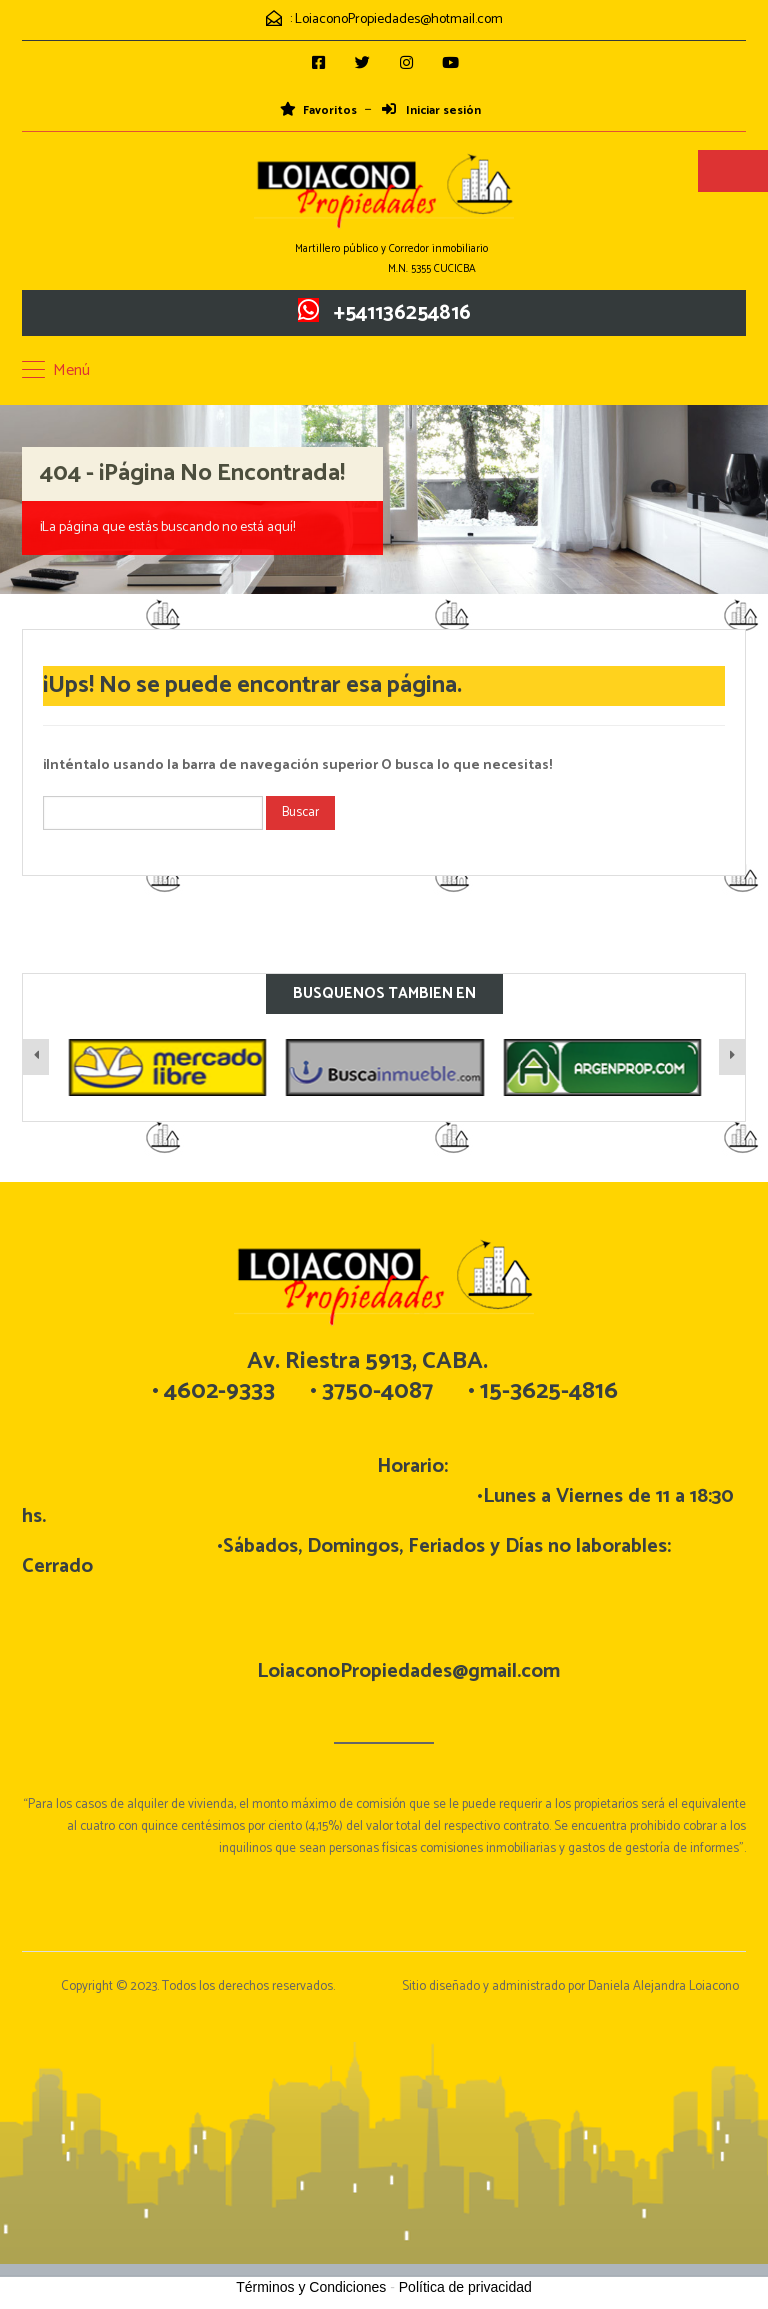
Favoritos (318, 111)
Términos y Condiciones (311, 2287)
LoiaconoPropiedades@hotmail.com (399, 19)
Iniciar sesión (431, 111)
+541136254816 (402, 313)
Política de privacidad (465, 2287)
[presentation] (36, 1057)
